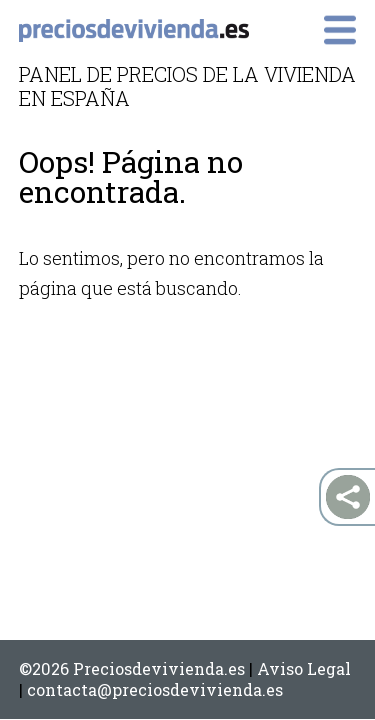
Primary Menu (340, 30)
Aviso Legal (304, 668)
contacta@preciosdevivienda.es (155, 689)
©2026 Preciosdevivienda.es (132, 668)
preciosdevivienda (134, 31)
